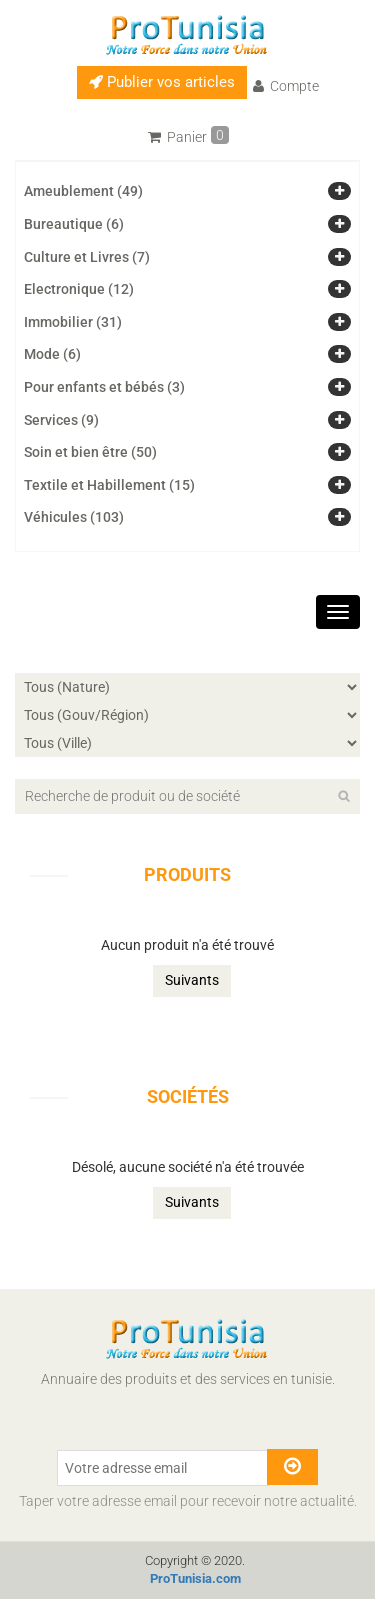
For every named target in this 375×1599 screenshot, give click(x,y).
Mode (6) (52, 354)
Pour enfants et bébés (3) (104, 387)
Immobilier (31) (73, 322)
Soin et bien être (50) (90, 452)
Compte (286, 86)
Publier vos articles (162, 82)
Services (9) (61, 420)
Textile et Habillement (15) (109, 485)
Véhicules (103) (74, 517)
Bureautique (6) (74, 224)
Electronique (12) (79, 289)
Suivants (192, 980)
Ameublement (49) (83, 191)
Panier (188, 135)
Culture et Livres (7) (87, 257)
